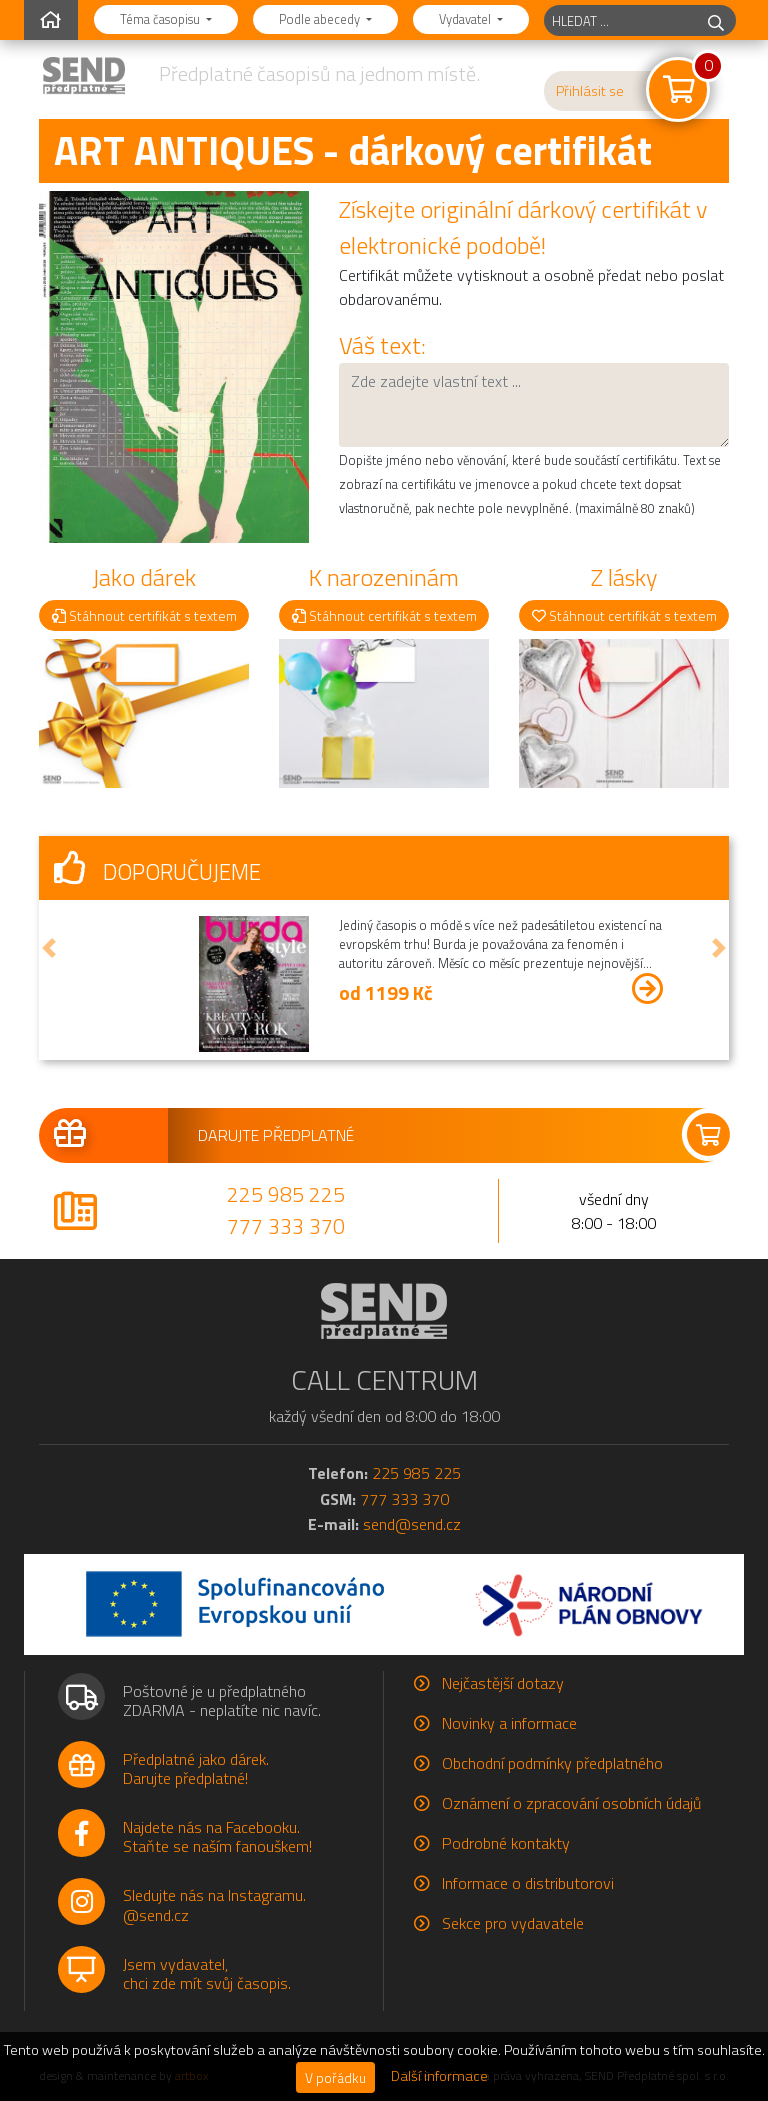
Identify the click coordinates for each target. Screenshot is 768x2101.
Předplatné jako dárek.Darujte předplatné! (196, 1768)
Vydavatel (466, 19)
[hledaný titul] (620, 20)
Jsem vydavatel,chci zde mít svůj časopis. (207, 1973)
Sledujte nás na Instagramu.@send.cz (214, 1904)
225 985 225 (286, 1194)
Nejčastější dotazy (503, 1683)
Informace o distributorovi (528, 1883)
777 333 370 (286, 1226)
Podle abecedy (321, 19)
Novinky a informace (509, 1723)
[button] (49, 948)
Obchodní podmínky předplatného (552, 1763)
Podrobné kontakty (506, 1843)
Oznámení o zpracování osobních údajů (571, 1803)
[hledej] (716, 20)
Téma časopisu (161, 19)
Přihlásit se (590, 91)
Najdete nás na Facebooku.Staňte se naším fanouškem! (217, 1836)
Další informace (439, 2076)
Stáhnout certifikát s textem (144, 615)
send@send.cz (412, 1524)
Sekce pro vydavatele (513, 1923)
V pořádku (335, 2077)
